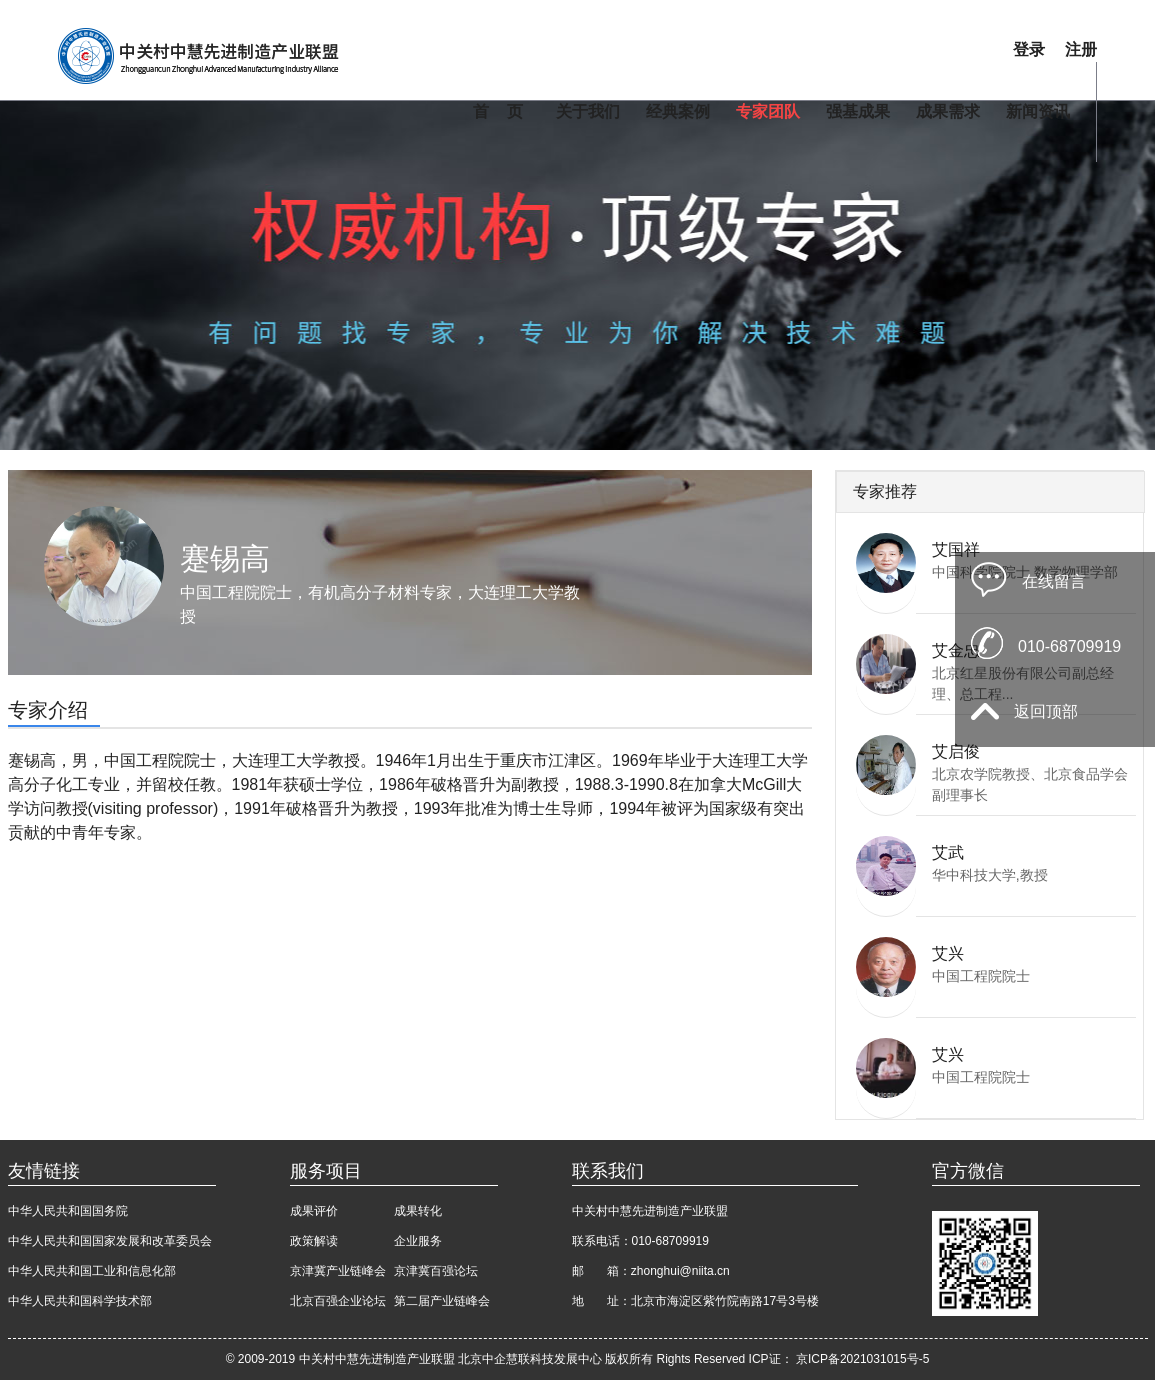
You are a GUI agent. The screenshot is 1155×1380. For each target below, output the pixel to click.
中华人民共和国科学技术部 (80, 1301)
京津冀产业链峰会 (338, 1271)
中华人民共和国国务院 (68, 1211)
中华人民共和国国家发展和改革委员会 (110, 1241)
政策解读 (314, 1241)
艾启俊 (956, 751)
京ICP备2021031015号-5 (862, 1359)
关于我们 (588, 111)
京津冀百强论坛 (436, 1271)
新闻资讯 (1038, 111)
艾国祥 (956, 549)
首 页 (498, 111)
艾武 (948, 852)
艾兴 (948, 953)
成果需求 (948, 111)
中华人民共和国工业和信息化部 (92, 1271)
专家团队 (768, 111)
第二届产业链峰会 (442, 1301)
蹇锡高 (225, 558)
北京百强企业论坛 (338, 1301)
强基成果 (858, 111)
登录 (1029, 49)
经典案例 (678, 111)
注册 (1081, 49)
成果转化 (418, 1211)
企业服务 (418, 1241)
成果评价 (314, 1211)
